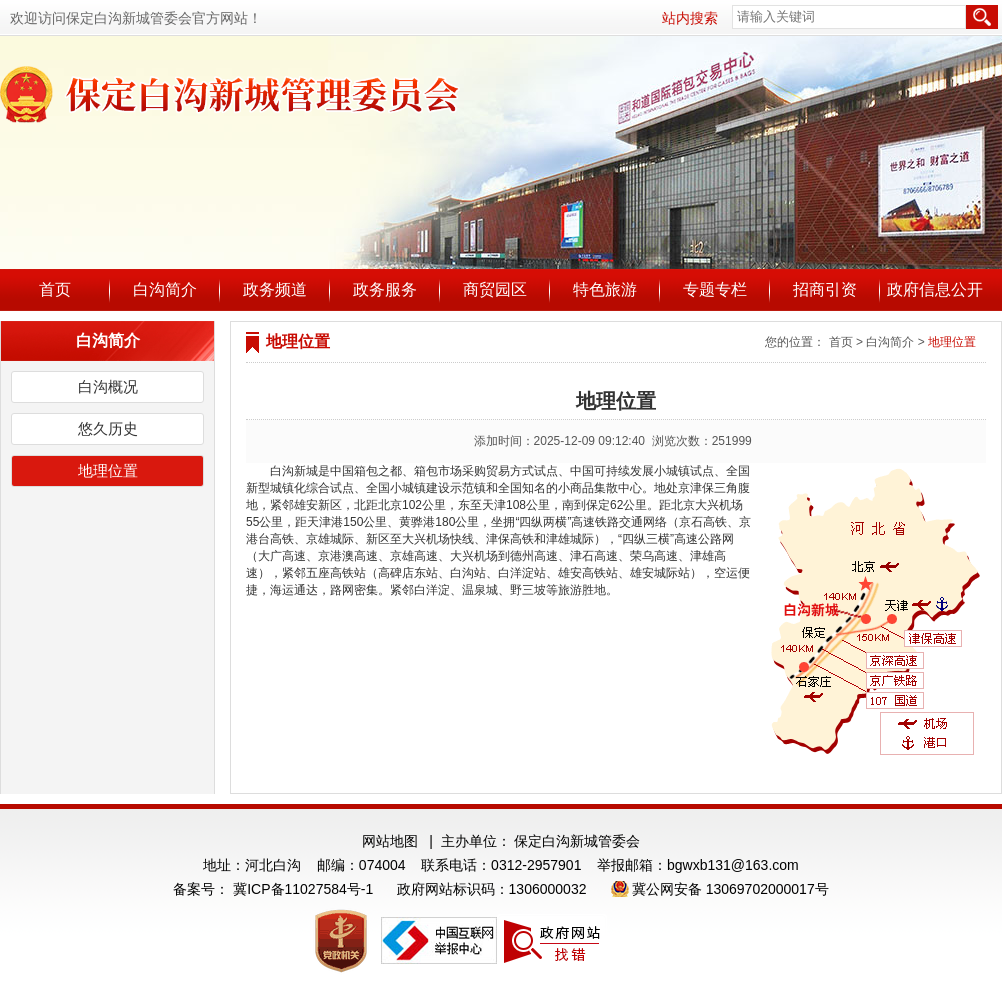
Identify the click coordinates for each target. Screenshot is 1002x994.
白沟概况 (108, 386)
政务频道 (275, 289)
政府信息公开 (935, 289)
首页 (55, 289)
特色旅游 (605, 289)
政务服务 (385, 289)
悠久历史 (108, 428)
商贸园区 (495, 289)
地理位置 (108, 470)
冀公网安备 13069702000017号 (730, 889)
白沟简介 (165, 289)
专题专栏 (715, 289)
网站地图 (390, 841)
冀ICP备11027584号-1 (303, 889)
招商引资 (825, 289)
